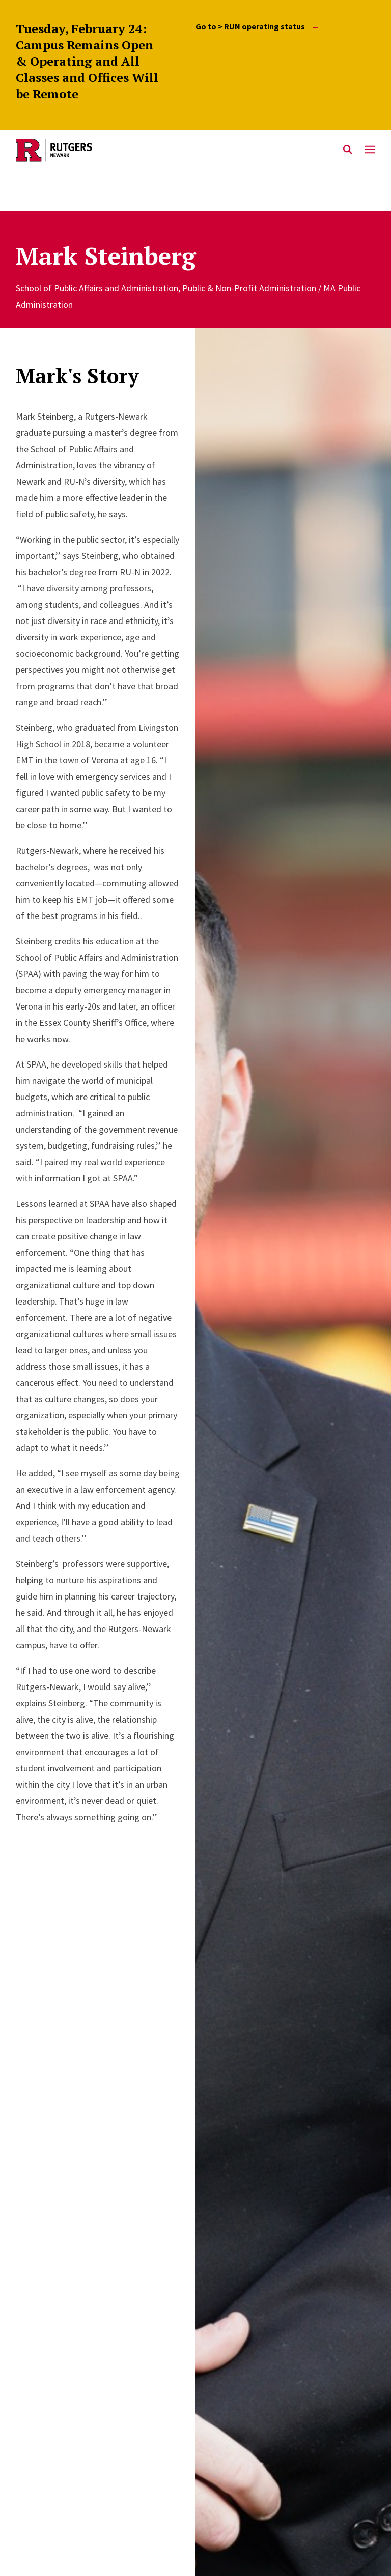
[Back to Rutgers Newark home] (176, 150)
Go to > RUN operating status (257, 27)
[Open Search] (348, 150)
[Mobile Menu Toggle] (370, 150)
